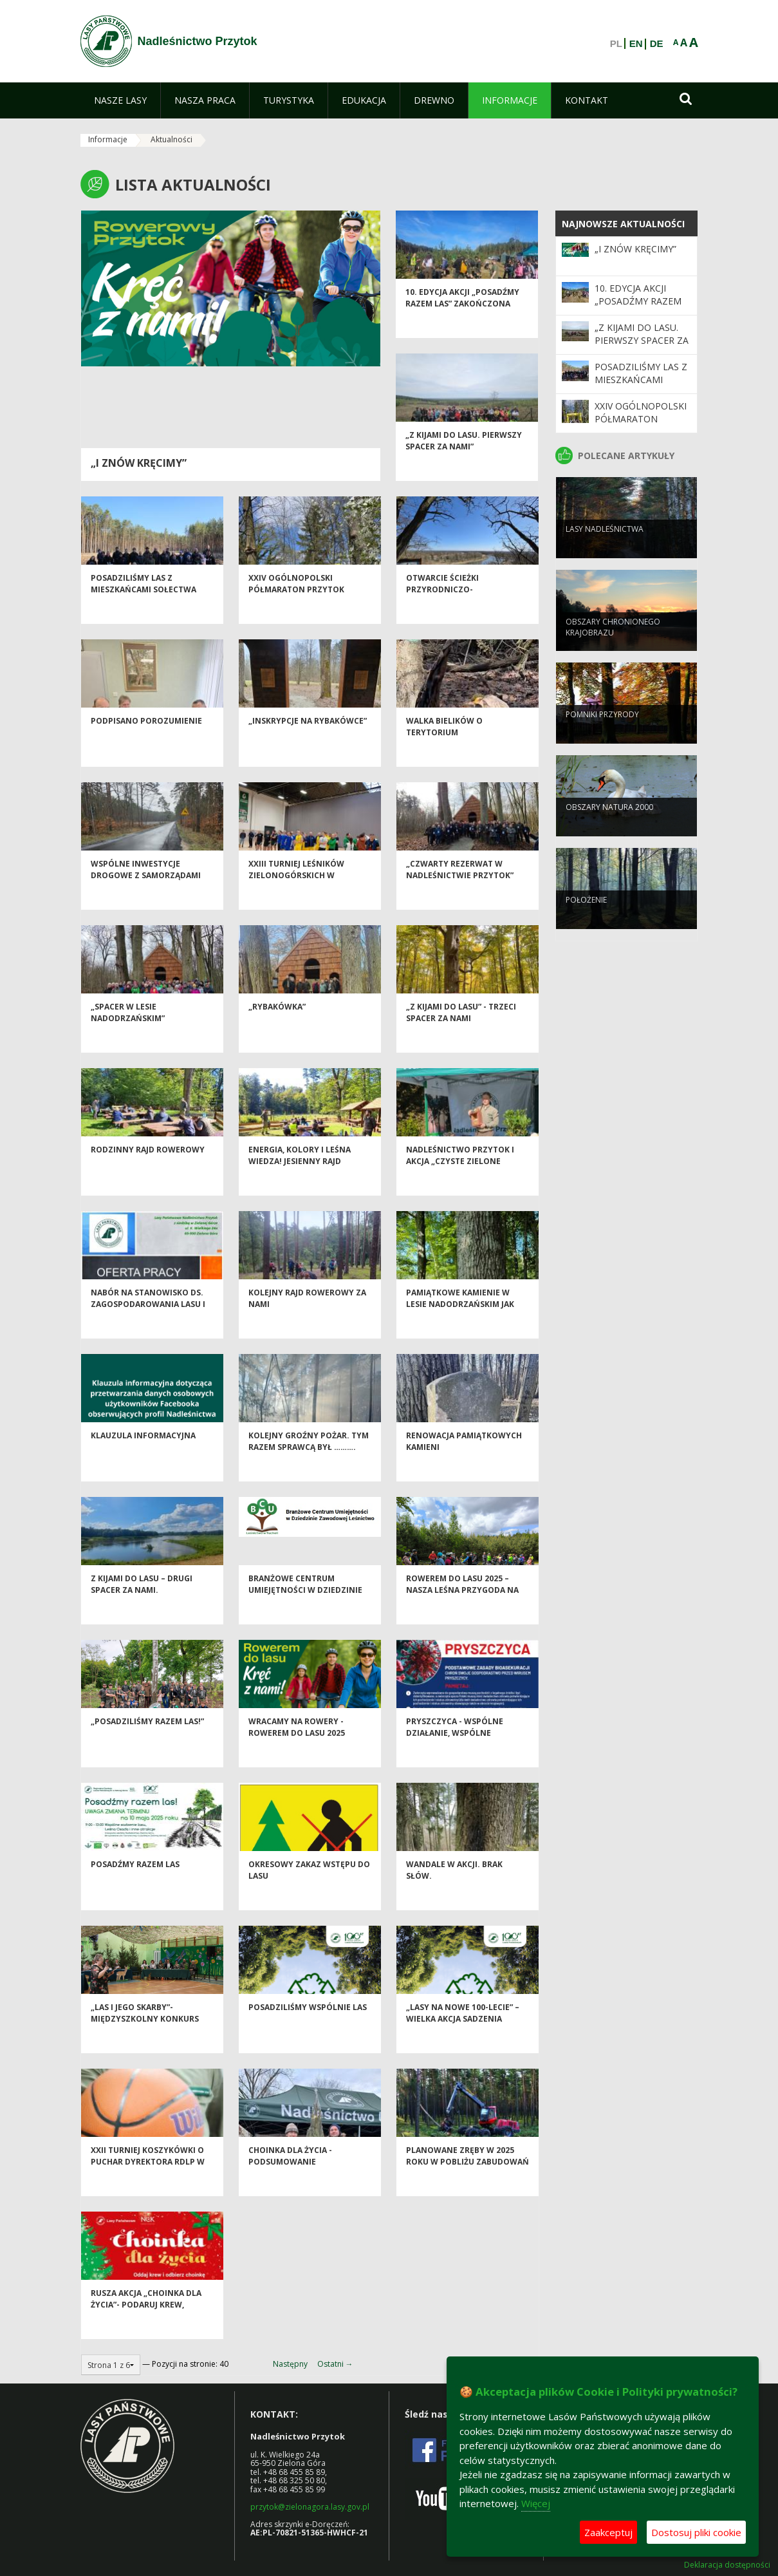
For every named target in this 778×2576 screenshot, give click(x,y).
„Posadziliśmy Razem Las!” (147, 1745)
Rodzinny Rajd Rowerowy (148, 1174)
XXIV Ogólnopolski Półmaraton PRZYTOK (296, 608)
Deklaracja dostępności (727, 2565)
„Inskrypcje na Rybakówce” (307, 745)
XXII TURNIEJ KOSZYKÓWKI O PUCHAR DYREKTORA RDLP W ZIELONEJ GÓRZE (148, 2186)
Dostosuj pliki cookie (696, 2532)
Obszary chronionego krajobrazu (613, 648)
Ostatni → (335, 2363)
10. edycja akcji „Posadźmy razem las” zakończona (462, 322)
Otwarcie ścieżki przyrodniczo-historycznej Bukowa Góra (466, 613)
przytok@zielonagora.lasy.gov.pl (309, 2506)
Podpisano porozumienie (146, 745)
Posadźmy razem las (135, 1888)
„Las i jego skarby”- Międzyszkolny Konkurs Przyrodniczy (145, 2043)
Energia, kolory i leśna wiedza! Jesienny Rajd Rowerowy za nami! (299, 1185)
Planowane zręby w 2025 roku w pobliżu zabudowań (467, 2180)
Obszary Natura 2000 (609, 828)
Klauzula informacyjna (143, 1459)
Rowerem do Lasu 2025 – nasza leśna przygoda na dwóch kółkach (462, 1614)
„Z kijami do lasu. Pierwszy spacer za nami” (463, 465)
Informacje (107, 139)
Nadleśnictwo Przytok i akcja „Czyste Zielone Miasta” (460, 1185)
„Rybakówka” (277, 1031)
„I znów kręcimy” (139, 463)
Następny (290, 2363)
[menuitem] (120, 100)
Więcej (535, 2503)
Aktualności (171, 139)
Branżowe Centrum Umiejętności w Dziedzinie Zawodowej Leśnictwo (305, 1614)
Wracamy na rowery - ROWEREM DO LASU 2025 (296, 1751)
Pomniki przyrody (602, 735)
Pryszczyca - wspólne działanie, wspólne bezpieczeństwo (454, 1757)
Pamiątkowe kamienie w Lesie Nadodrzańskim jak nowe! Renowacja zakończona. (460, 1334)
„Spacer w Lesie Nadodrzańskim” (128, 1037)
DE (656, 44)
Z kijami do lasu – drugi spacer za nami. (141, 1608)
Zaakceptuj (608, 2532)
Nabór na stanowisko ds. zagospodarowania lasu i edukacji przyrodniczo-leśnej (148, 1334)
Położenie (586, 921)
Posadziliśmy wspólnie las (307, 2031)
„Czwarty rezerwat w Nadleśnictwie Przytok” (460, 894)
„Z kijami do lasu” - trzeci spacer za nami (461, 1037)
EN (636, 44)
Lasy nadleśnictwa (605, 550)
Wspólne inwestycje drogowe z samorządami (146, 894)
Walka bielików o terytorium (444, 751)
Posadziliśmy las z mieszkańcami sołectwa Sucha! (143, 613)
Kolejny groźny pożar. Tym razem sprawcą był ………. (308, 1465)
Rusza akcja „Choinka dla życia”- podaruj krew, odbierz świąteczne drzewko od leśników (146, 2334)
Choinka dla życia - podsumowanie (290, 2180)
